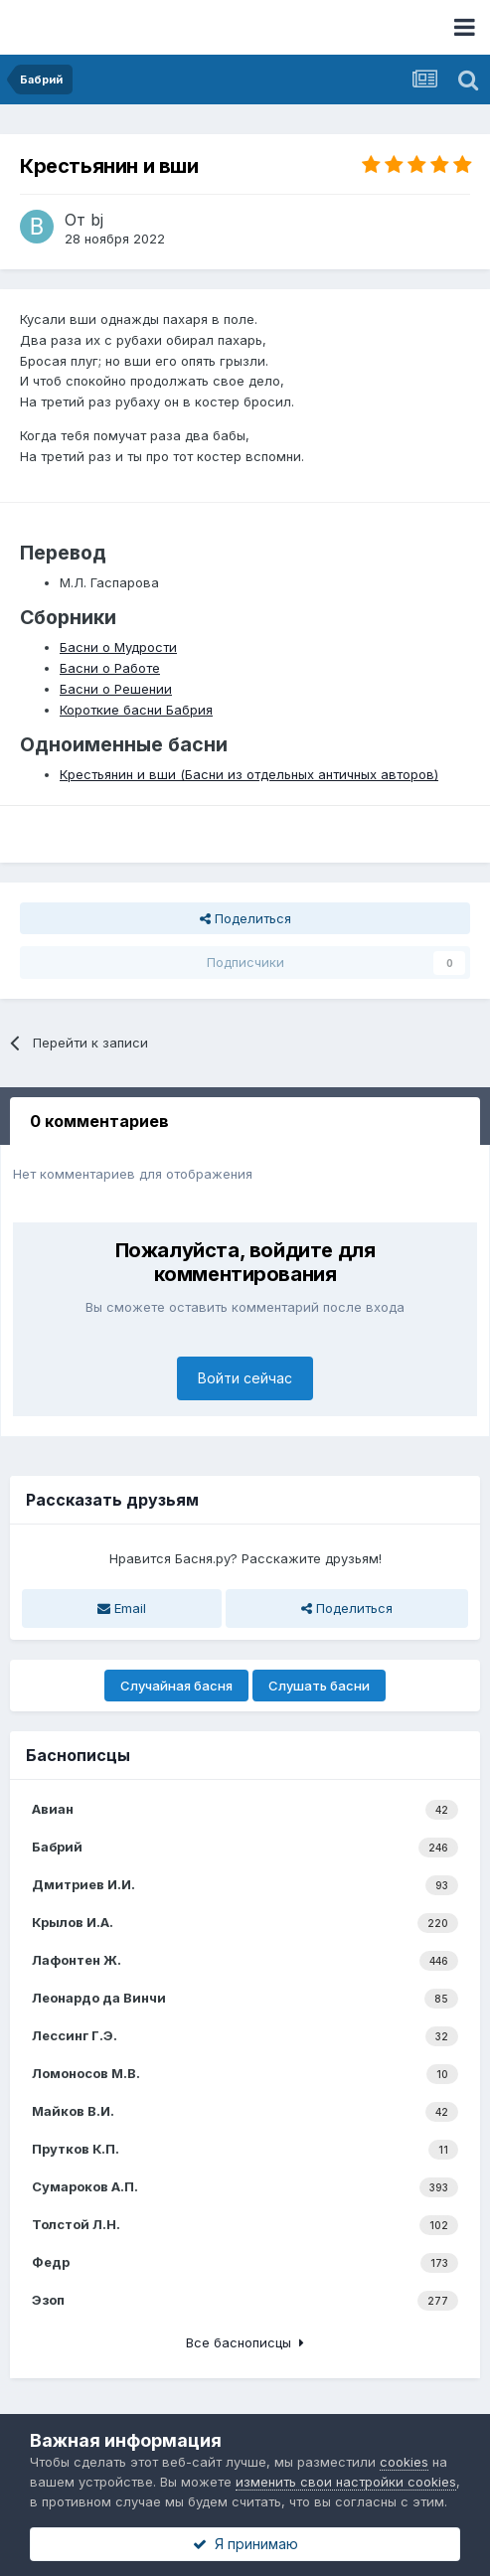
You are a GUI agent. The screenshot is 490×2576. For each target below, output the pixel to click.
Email (121, 1608)
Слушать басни (319, 1685)
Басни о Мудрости (118, 647)
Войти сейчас (245, 1377)
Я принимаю (245, 2543)
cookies (404, 2462)
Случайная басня (176, 1685)
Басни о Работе (110, 668)
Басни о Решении (116, 689)
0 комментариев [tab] (99, 1121)
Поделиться (245, 918)
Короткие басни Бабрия (136, 710)
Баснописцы (78, 1755)
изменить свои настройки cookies (346, 2482)
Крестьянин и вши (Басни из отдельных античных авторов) (249, 774)
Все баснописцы (245, 2342)
